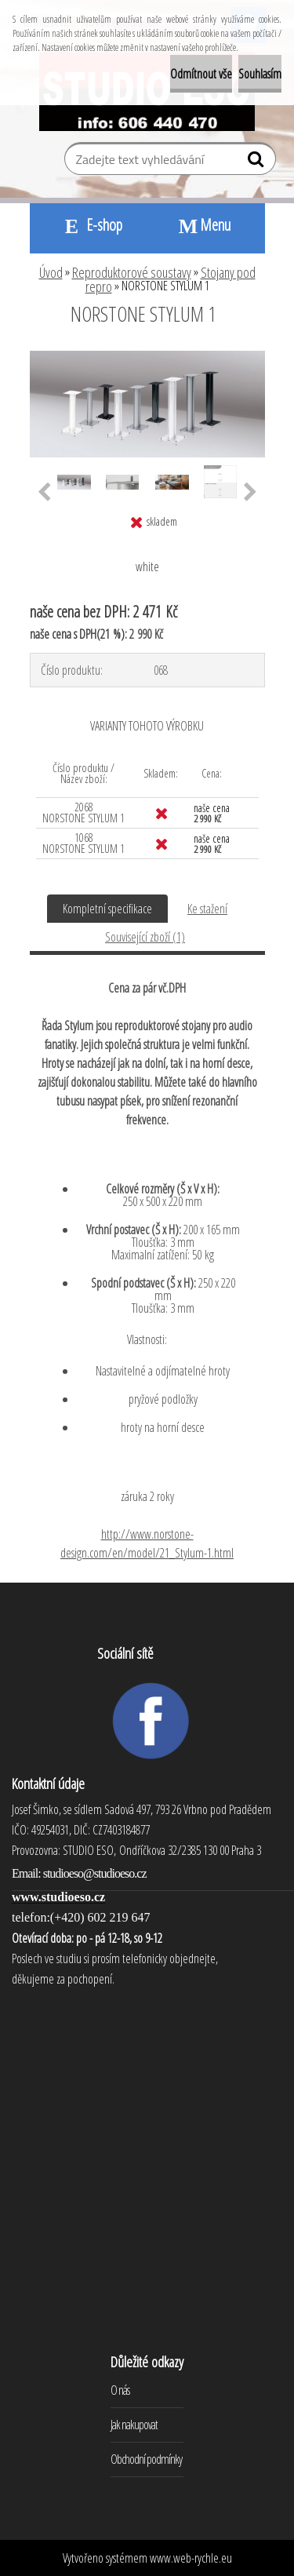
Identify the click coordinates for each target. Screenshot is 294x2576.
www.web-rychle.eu (191, 2558)
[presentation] (44, 493)
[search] (257, 162)
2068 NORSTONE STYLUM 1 (83, 812)
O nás (120, 2390)
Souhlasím (259, 73)
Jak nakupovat (134, 2424)
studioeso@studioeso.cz (95, 1873)
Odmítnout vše (201, 73)
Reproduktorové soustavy (131, 272)
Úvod (51, 272)
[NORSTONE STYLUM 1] (147, 357)
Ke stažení (207, 908)
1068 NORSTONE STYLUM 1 (83, 843)
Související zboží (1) (145, 937)
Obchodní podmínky (146, 2459)
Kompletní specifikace (107, 908)
